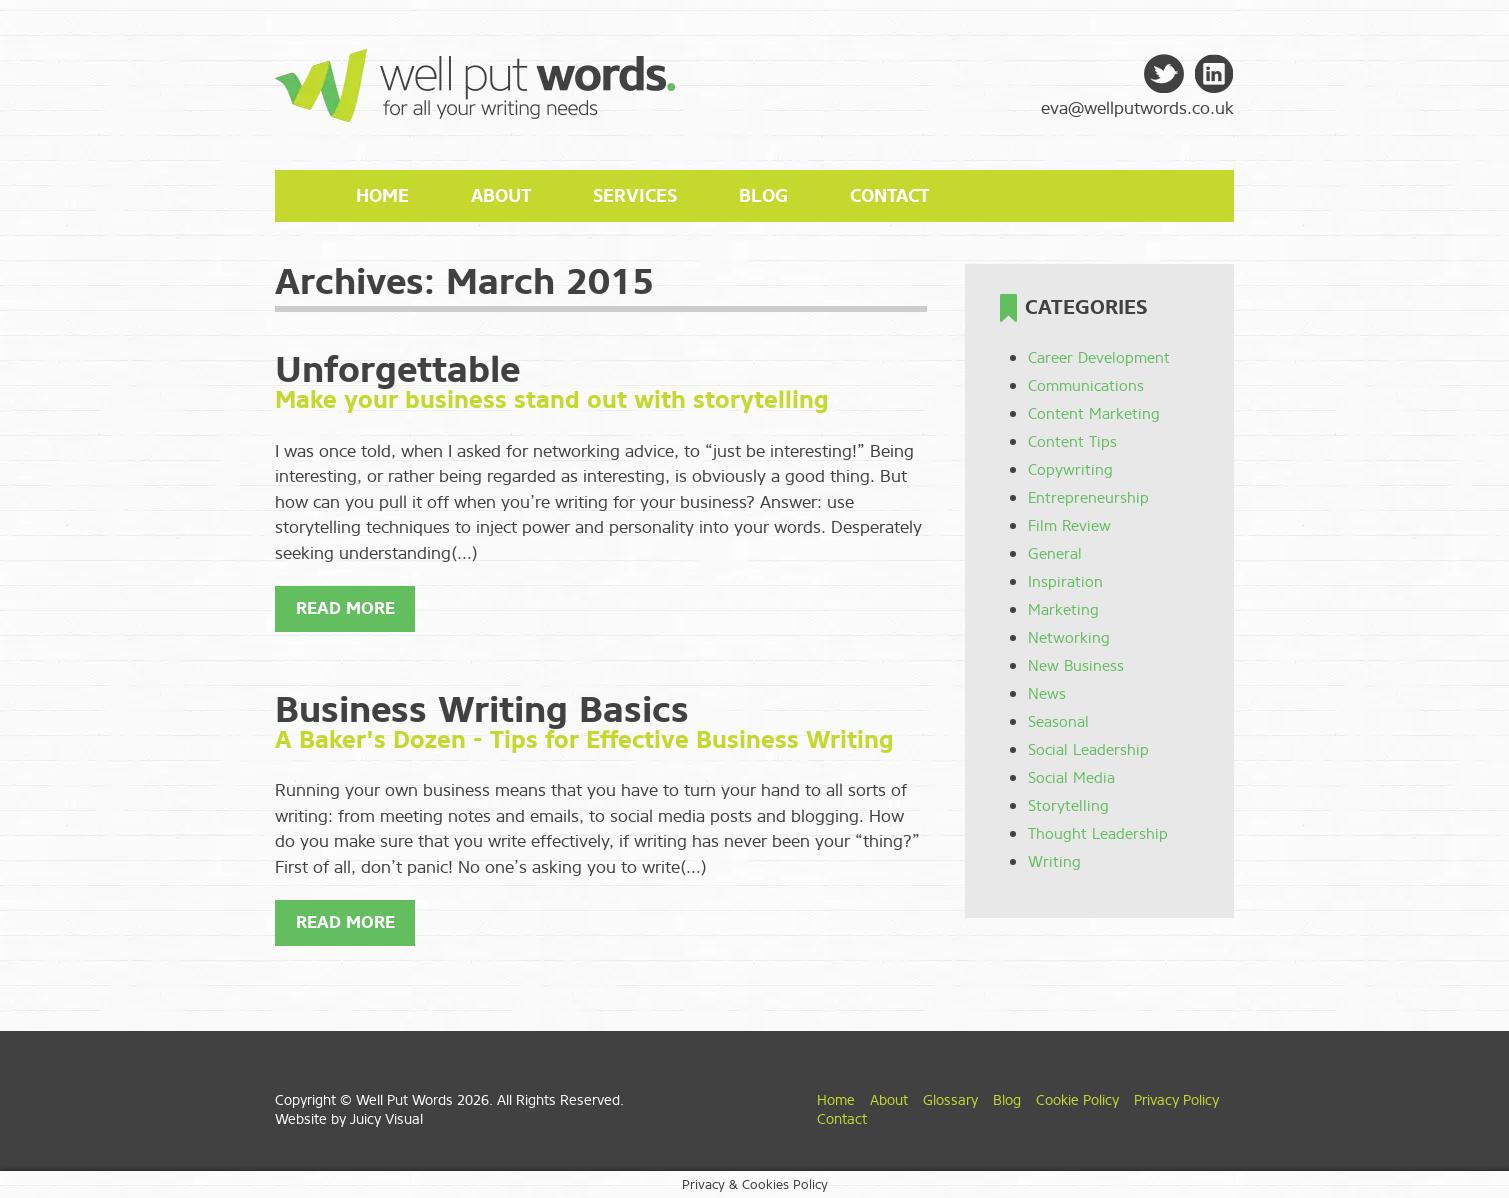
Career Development (1099, 358)
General (1055, 554)
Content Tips (1072, 442)
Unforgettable (397, 370)
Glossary (950, 1100)
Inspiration (1065, 582)
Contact (889, 196)
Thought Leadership (1098, 834)
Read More (345, 608)
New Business (1076, 666)
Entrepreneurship (1088, 498)
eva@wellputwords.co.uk (1137, 108)
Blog (763, 196)
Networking (1069, 638)
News (1047, 694)
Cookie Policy (1077, 1100)
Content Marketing (1094, 414)
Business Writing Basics (482, 710)
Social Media (1071, 778)
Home (382, 196)
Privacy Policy (1176, 1100)
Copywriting (1070, 470)
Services (635, 196)
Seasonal (1058, 722)
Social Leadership (1088, 750)
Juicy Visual (386, 1119)
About (501, 196)
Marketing (1063, 610)
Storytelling (1068, 806)
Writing (1054, 862)
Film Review (1069, 526)
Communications (1086, 386)
